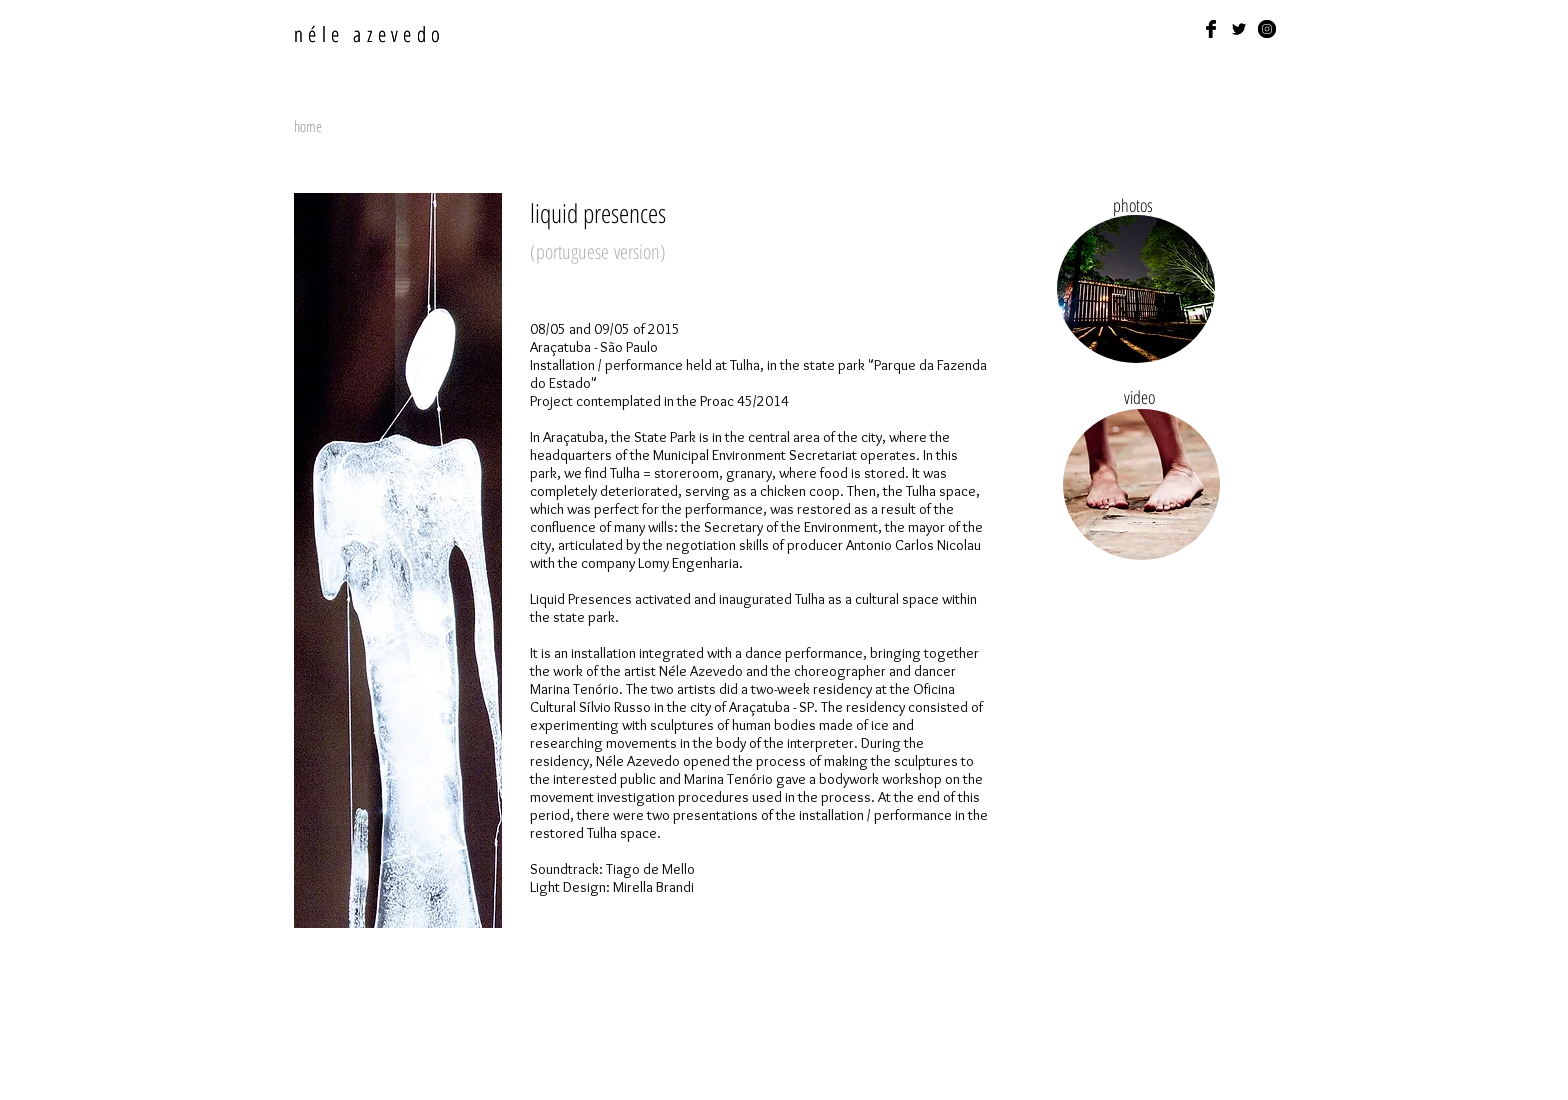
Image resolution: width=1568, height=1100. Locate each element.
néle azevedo (369, 34)
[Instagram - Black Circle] (1267, 29)
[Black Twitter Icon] (1239, 29)
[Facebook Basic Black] (1211, 29)
